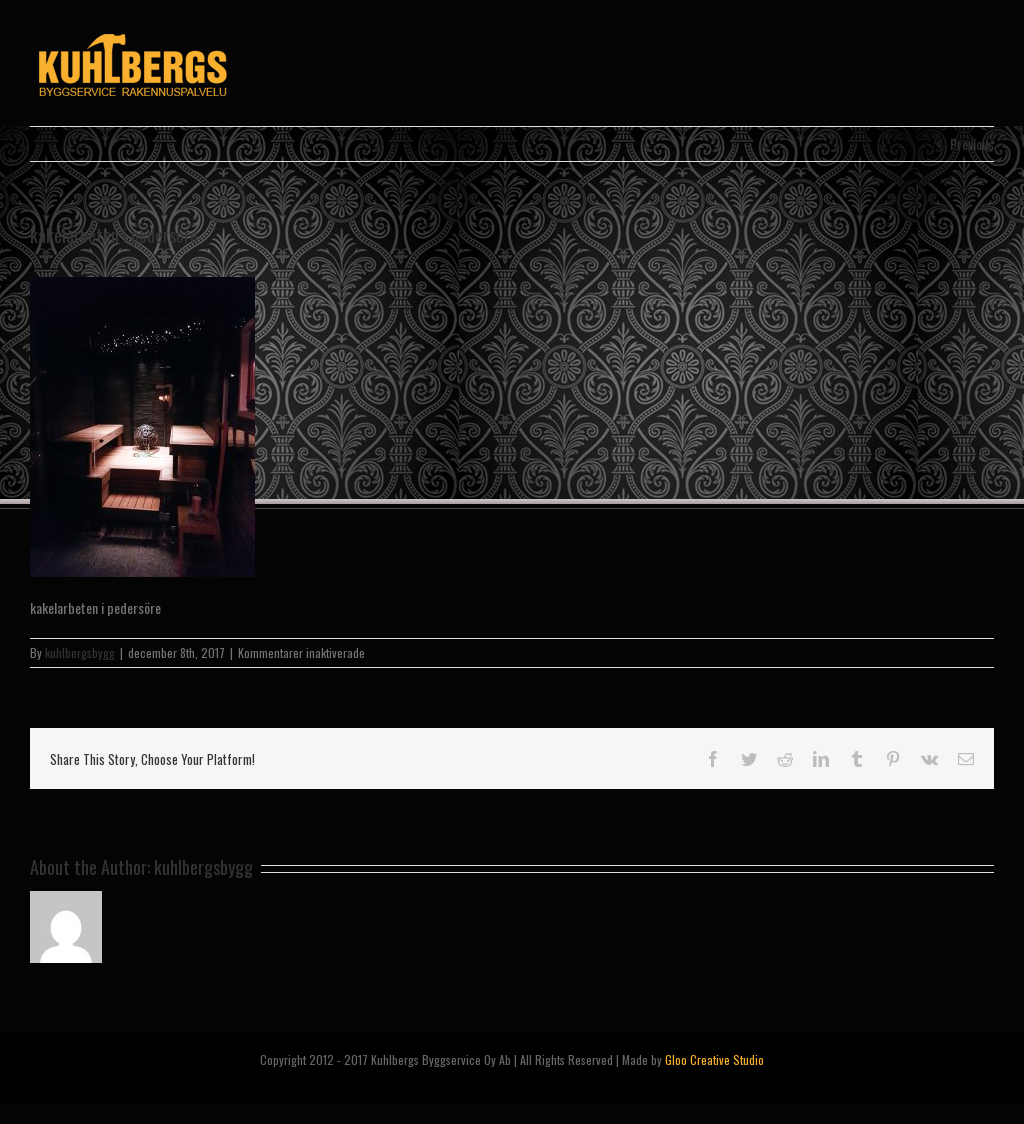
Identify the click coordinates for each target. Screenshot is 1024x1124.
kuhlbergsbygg (80, 652)
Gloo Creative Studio (714, 1059)
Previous (972, 143)
